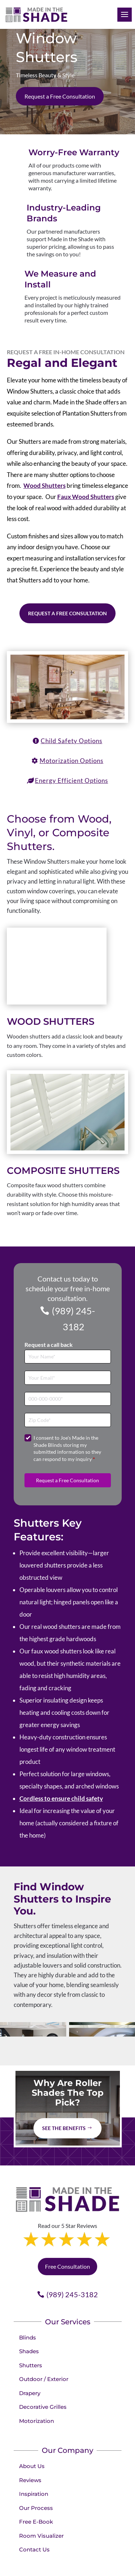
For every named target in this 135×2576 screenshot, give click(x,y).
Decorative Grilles (43, 2264)
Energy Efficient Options (71, 780)
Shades (29, 2209)
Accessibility (56, 2562)
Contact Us (34, 2407)
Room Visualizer (41, 2393)
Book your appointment (43, 2494)
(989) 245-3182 (73, 1177)
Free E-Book (36, 2379)
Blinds (27, 2195)
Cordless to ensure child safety (61, 1657)
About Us (32, 2324)
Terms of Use (103, 2553)
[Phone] (67, 1257)
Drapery (29, 2251)
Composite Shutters (63, 1029)
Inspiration (33, 2352)
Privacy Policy (69, 2553)
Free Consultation (67, 2124)
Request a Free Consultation (59, 96)
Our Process (36, 2366)
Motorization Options (71, 760)
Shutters (30, 2223)
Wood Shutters (44, 485)
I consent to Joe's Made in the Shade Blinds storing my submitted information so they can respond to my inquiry (67, 1306)
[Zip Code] (67, 1278)
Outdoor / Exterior (43, 2237)
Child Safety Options (71, 741)
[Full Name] (67, 1215)
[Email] (67, 1236)
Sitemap (84, 2562)
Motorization (36, 2279)
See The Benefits (64, 1986)
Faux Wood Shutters (85, 496)
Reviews (30, 2338)
